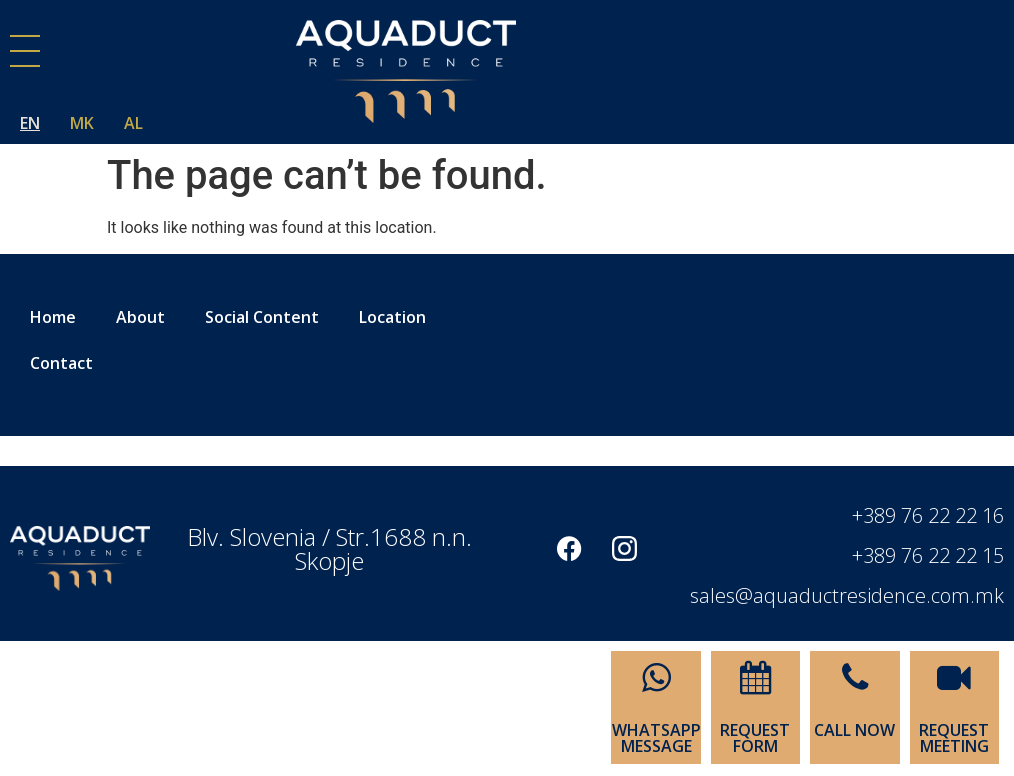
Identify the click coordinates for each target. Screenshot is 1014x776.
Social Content (262, 317)
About (140, 317)
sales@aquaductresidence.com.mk (847, 595)
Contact (61, 363)
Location (392, 317)
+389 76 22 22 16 (928, 515)
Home (53, 317)
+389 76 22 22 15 (928, 555)
